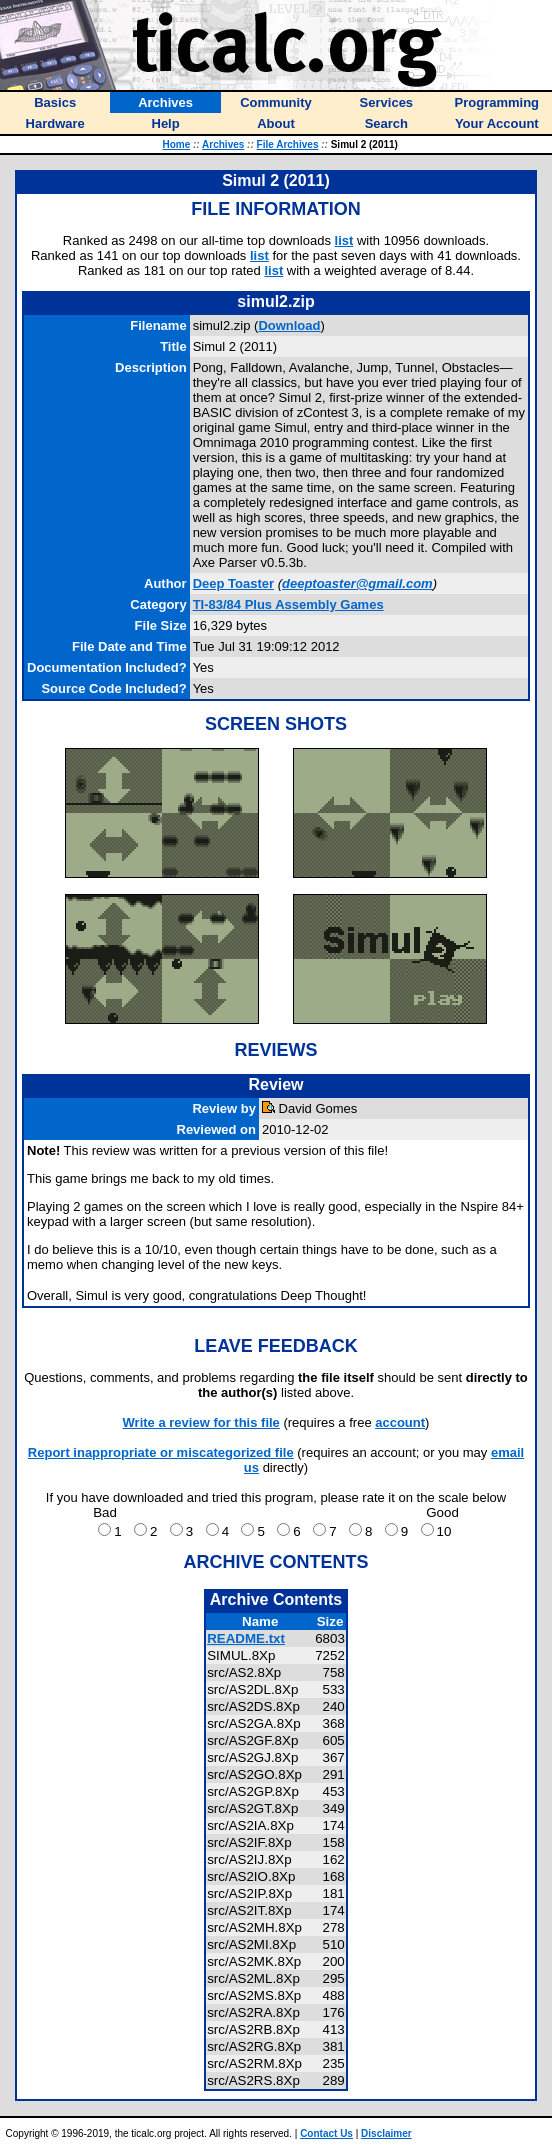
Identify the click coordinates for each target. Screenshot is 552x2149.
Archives (223, 144)
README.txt (246, 1638)
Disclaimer (386, 2133)
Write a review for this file (201, 1422)
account (400, 1422)
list (344, 240)
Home (176, 144)
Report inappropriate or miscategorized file (161, 1452)
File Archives (288, 144)
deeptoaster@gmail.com (357, 583)
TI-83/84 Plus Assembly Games (288, 604)
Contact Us (326, 2133)
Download (289, 325)
